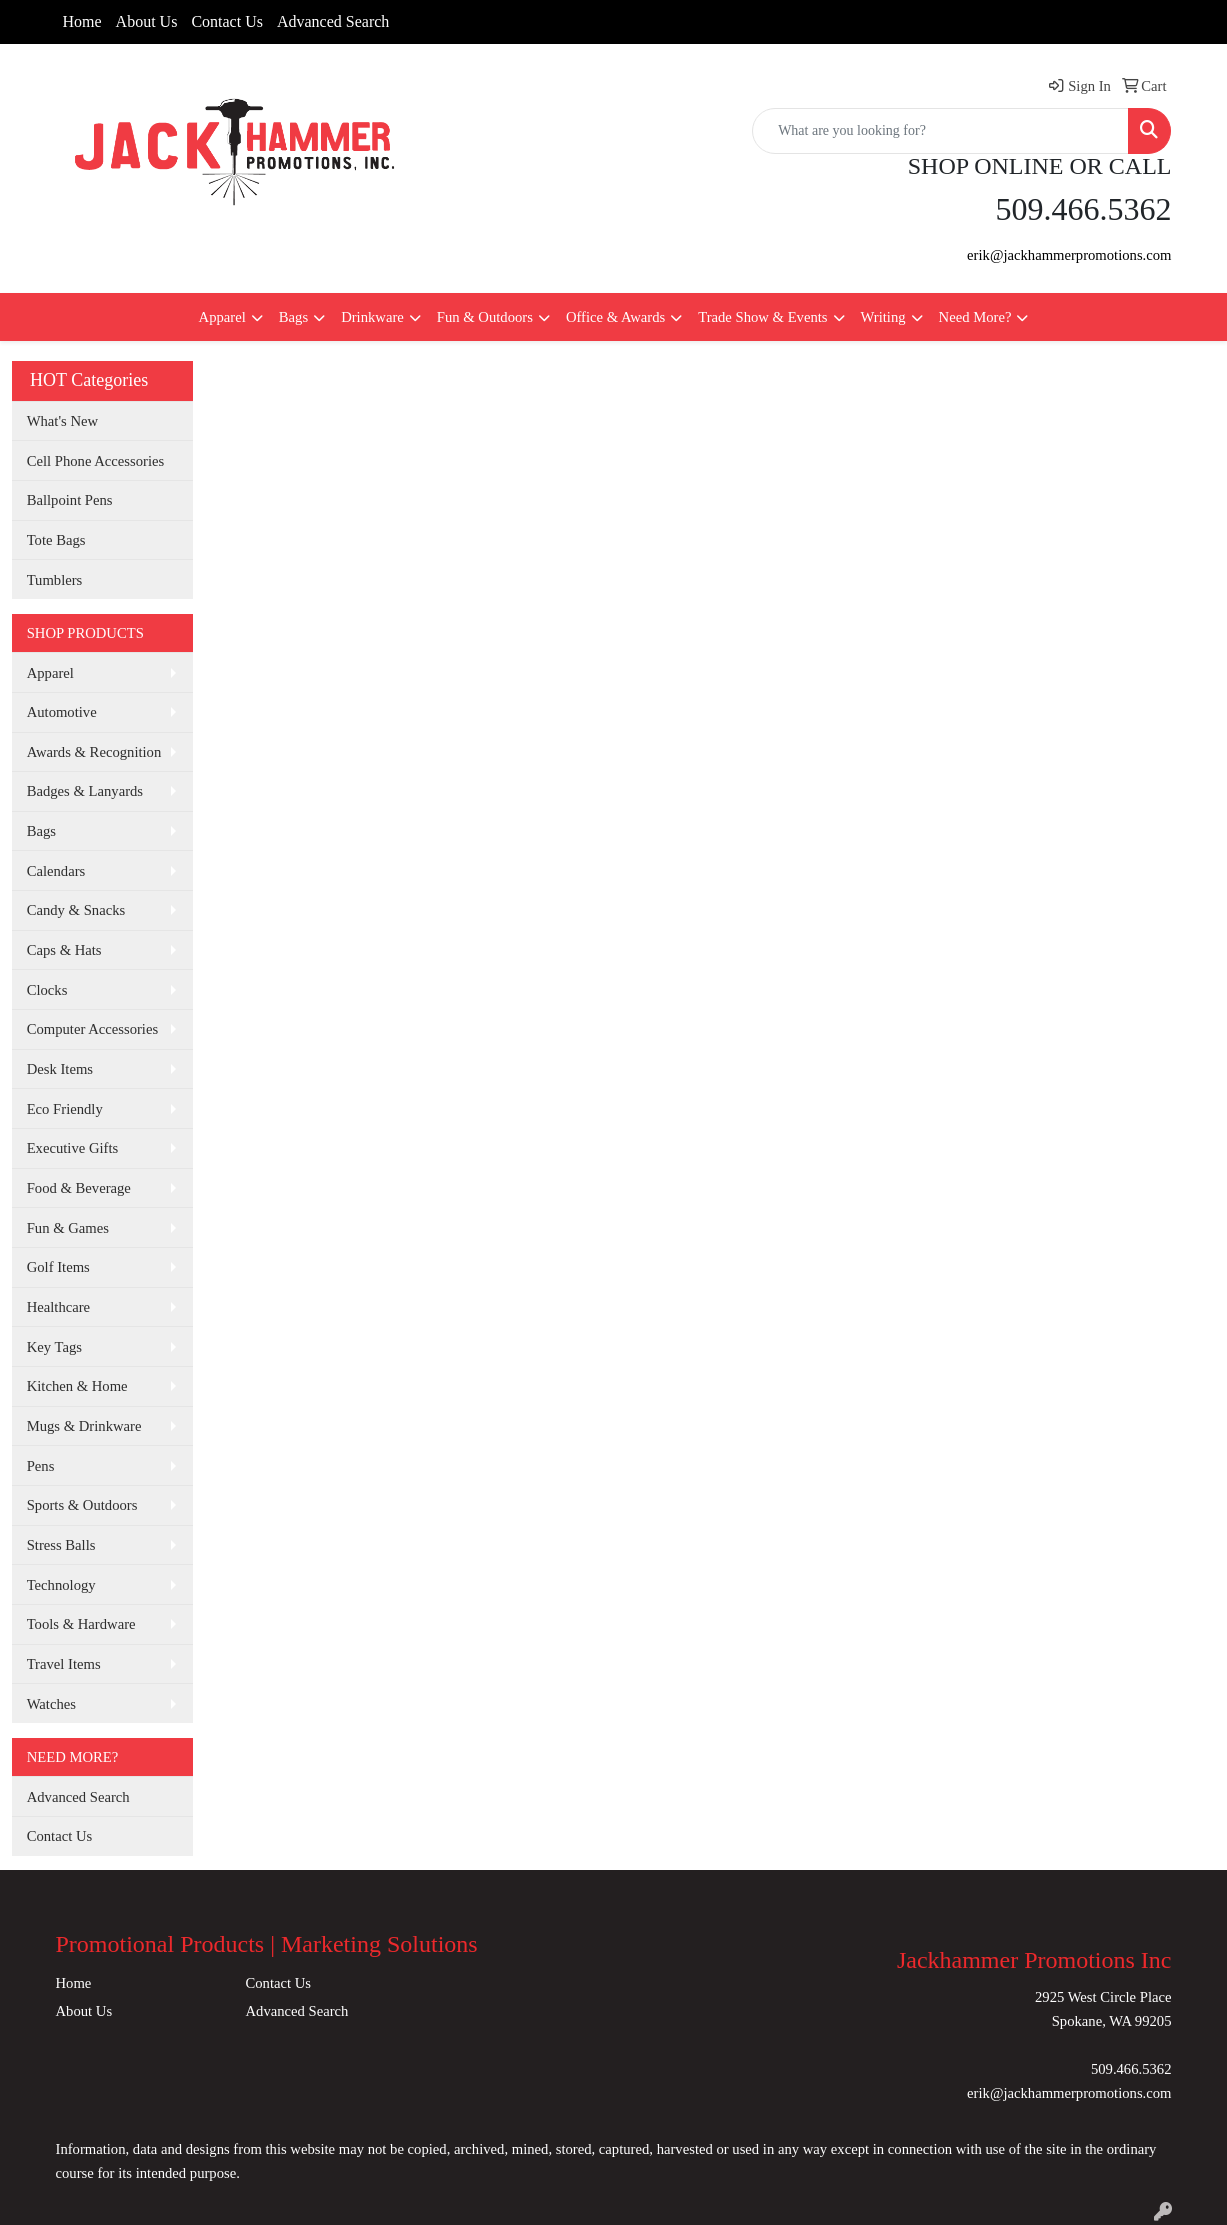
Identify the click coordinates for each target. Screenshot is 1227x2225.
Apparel (222, 317)
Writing (883, 317)
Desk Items (60, 1069)
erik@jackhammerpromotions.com (1069, 255)
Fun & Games (68, 1228)
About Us (147, 21)
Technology (61, 1585)
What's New (62, 421)
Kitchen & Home (77, 1386)
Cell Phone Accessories (96, 461)
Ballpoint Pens (70, 500)
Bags (293, 317)
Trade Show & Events (762, 317)
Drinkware (372, 317)
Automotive (62, 712)
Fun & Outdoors (485, 317)
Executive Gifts (73, 1148)
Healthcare (58, 1307)
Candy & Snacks (76, 910)
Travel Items (64, 1664)
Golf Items (58, 1267)
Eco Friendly (65, 1109)
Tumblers (55, 580)
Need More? (975, 317)
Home (82, 21)
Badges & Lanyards (85, 791)
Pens (41, 1466)
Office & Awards (615, 317)
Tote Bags (56, 540)
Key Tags (54, 1347)
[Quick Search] (940, 131)
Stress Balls (61, 1545)
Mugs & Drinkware (84, 1426)
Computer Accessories (92, 1029)
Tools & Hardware (81, 1624)
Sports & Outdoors (82, 1505)
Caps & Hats (64, 950)
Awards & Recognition (94, 752)
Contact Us (227, 21)
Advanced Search (333, 21)
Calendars (56, 871)
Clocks (47, 990)
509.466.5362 (1131, 2069)
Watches (51, 1704)
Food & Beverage (79, 1188)
